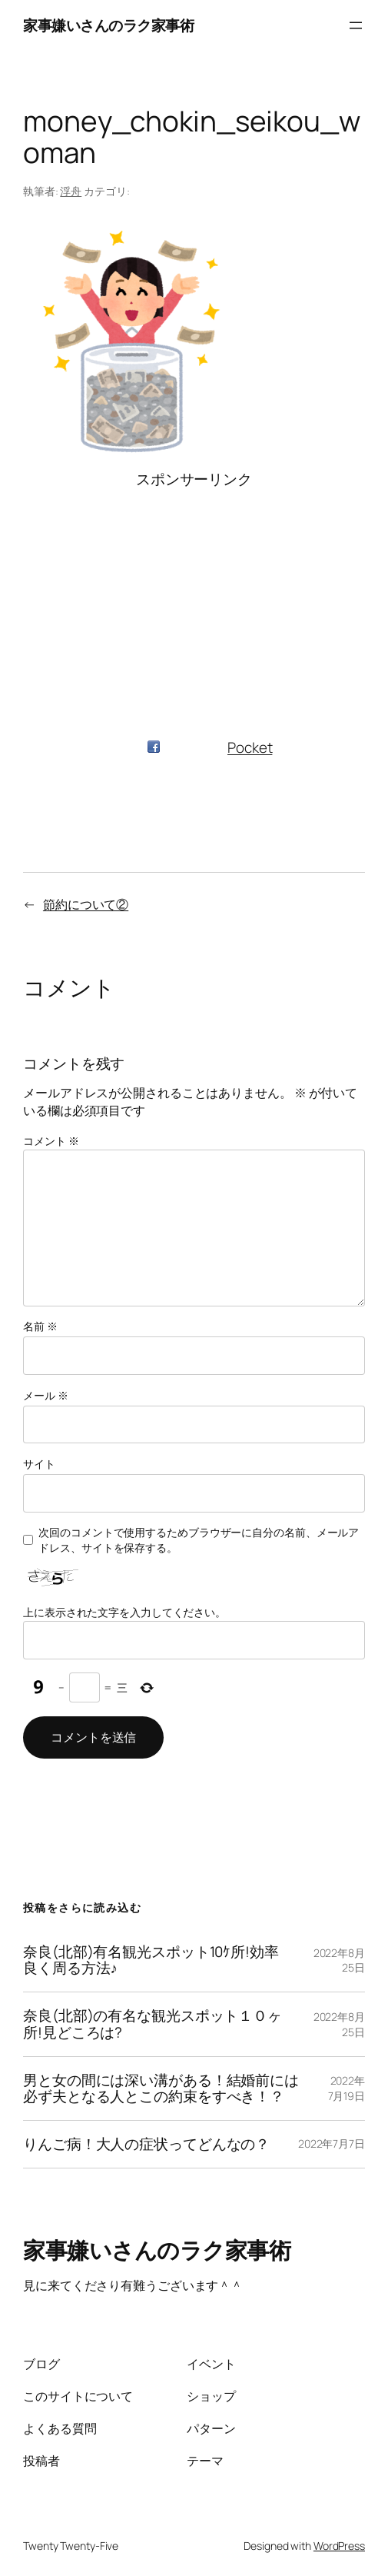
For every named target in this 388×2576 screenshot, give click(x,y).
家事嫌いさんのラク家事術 (108, 25)
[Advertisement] (194, 596)
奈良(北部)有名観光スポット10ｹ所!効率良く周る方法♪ (151, 1960)
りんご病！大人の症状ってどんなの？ (146, 2144)
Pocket (249, 747)
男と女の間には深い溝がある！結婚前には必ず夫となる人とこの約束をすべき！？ (161, 2088)
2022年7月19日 (347, 2088)
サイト (39, 1463)
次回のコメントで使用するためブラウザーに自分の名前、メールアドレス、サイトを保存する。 (198, 1540)
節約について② (85, 904)
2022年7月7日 (331, 2143)
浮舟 (70, 191)
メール (45, 1395)
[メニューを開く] (356, 25)
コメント (50, 1140)
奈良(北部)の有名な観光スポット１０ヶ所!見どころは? (152, 2024)
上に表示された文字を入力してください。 (124, 1612)
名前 (40, 1326)
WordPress (339, 2545)
